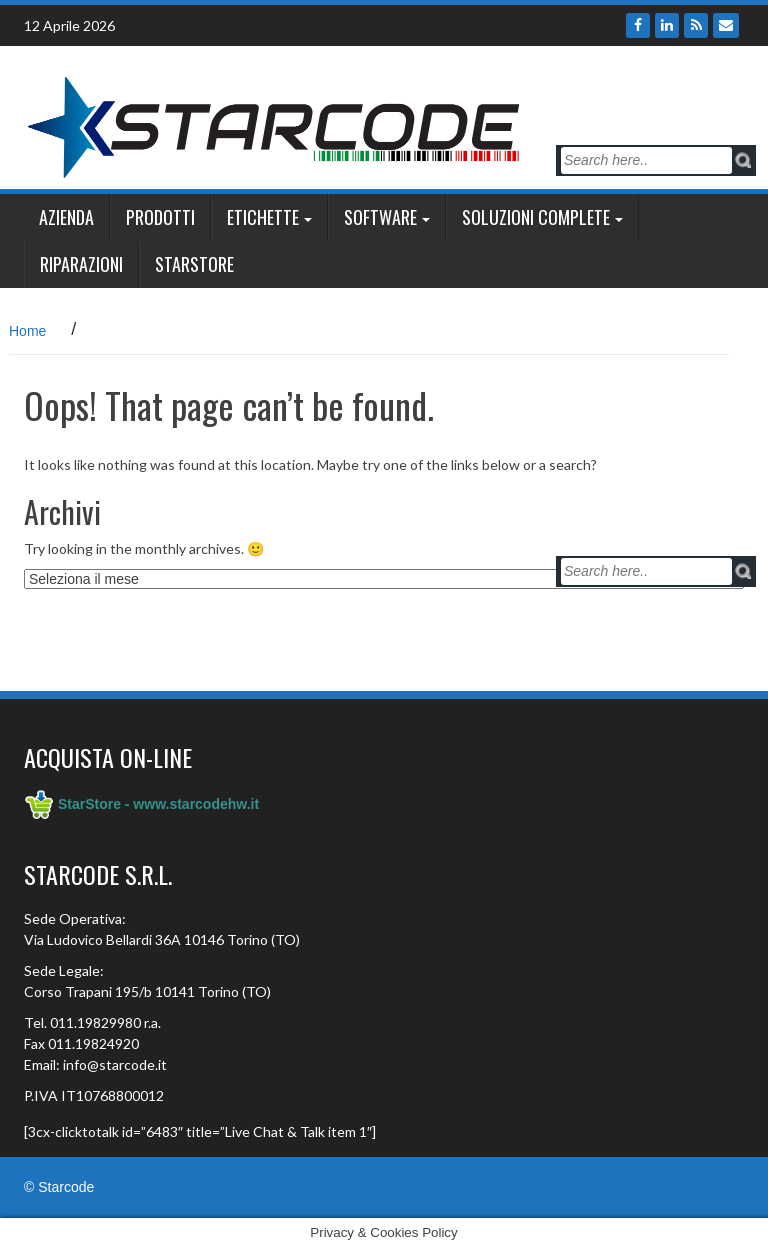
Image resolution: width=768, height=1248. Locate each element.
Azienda (66, 217)
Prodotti (160, 217)
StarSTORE (194, 264)
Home (27, 331)
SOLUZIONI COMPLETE (536, 217)
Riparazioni (81, 264)
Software (380, 217)
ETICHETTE (263, 217)
